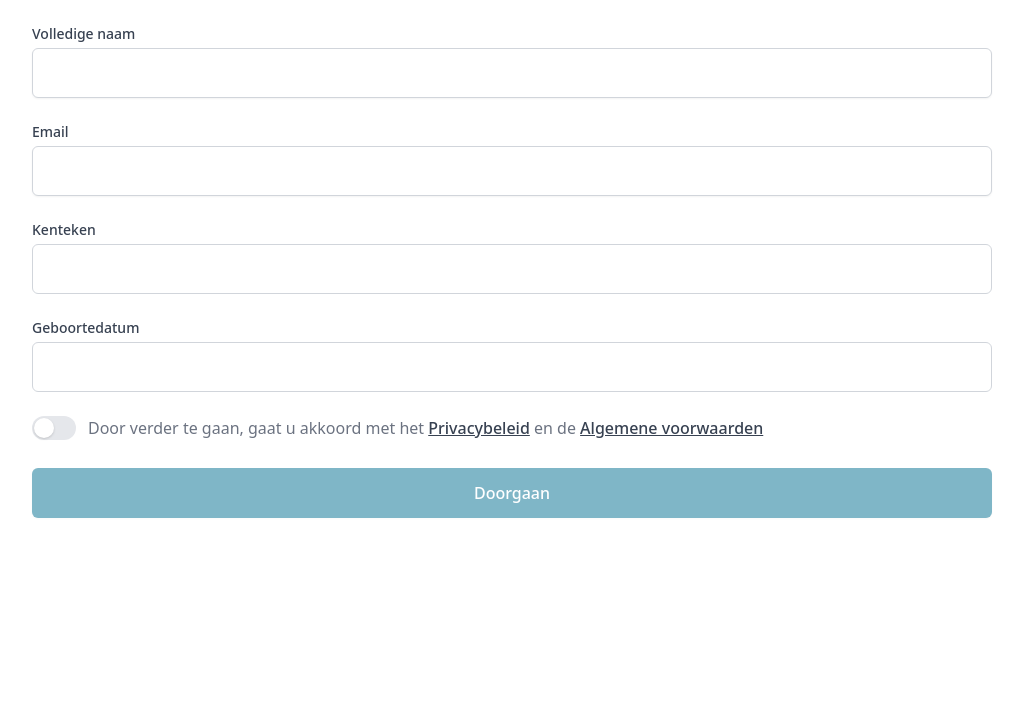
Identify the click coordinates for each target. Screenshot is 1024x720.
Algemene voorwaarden (671, 428)
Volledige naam (83, 33)
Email (50, 131)
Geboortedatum (85, 327)
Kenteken (64, 229)
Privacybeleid (479, 428)
